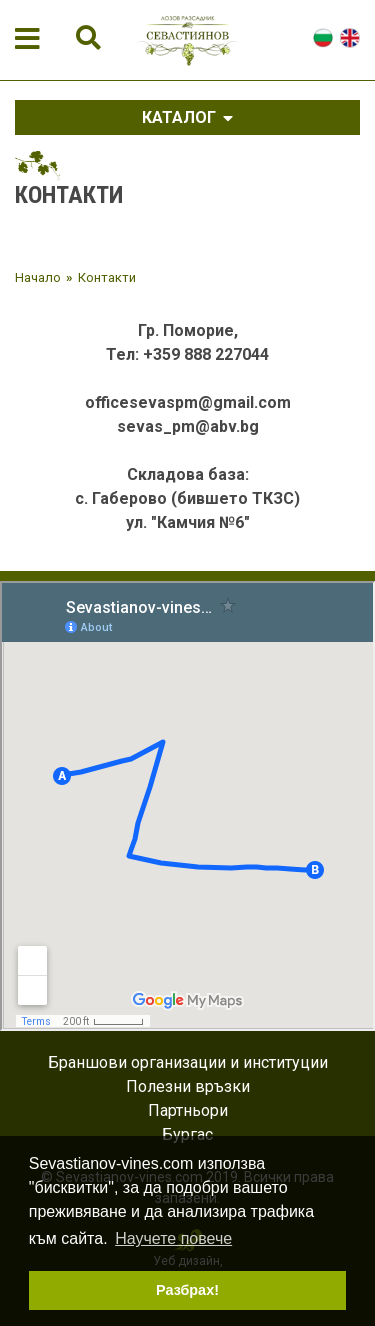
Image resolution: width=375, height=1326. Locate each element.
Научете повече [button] (173, 1238)
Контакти (107, 277)
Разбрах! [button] (187, 1290)
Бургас (187, 1134)
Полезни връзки (188, 1086)
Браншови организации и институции (188, 1062)
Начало (38, 277)
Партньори (188, 1110)
